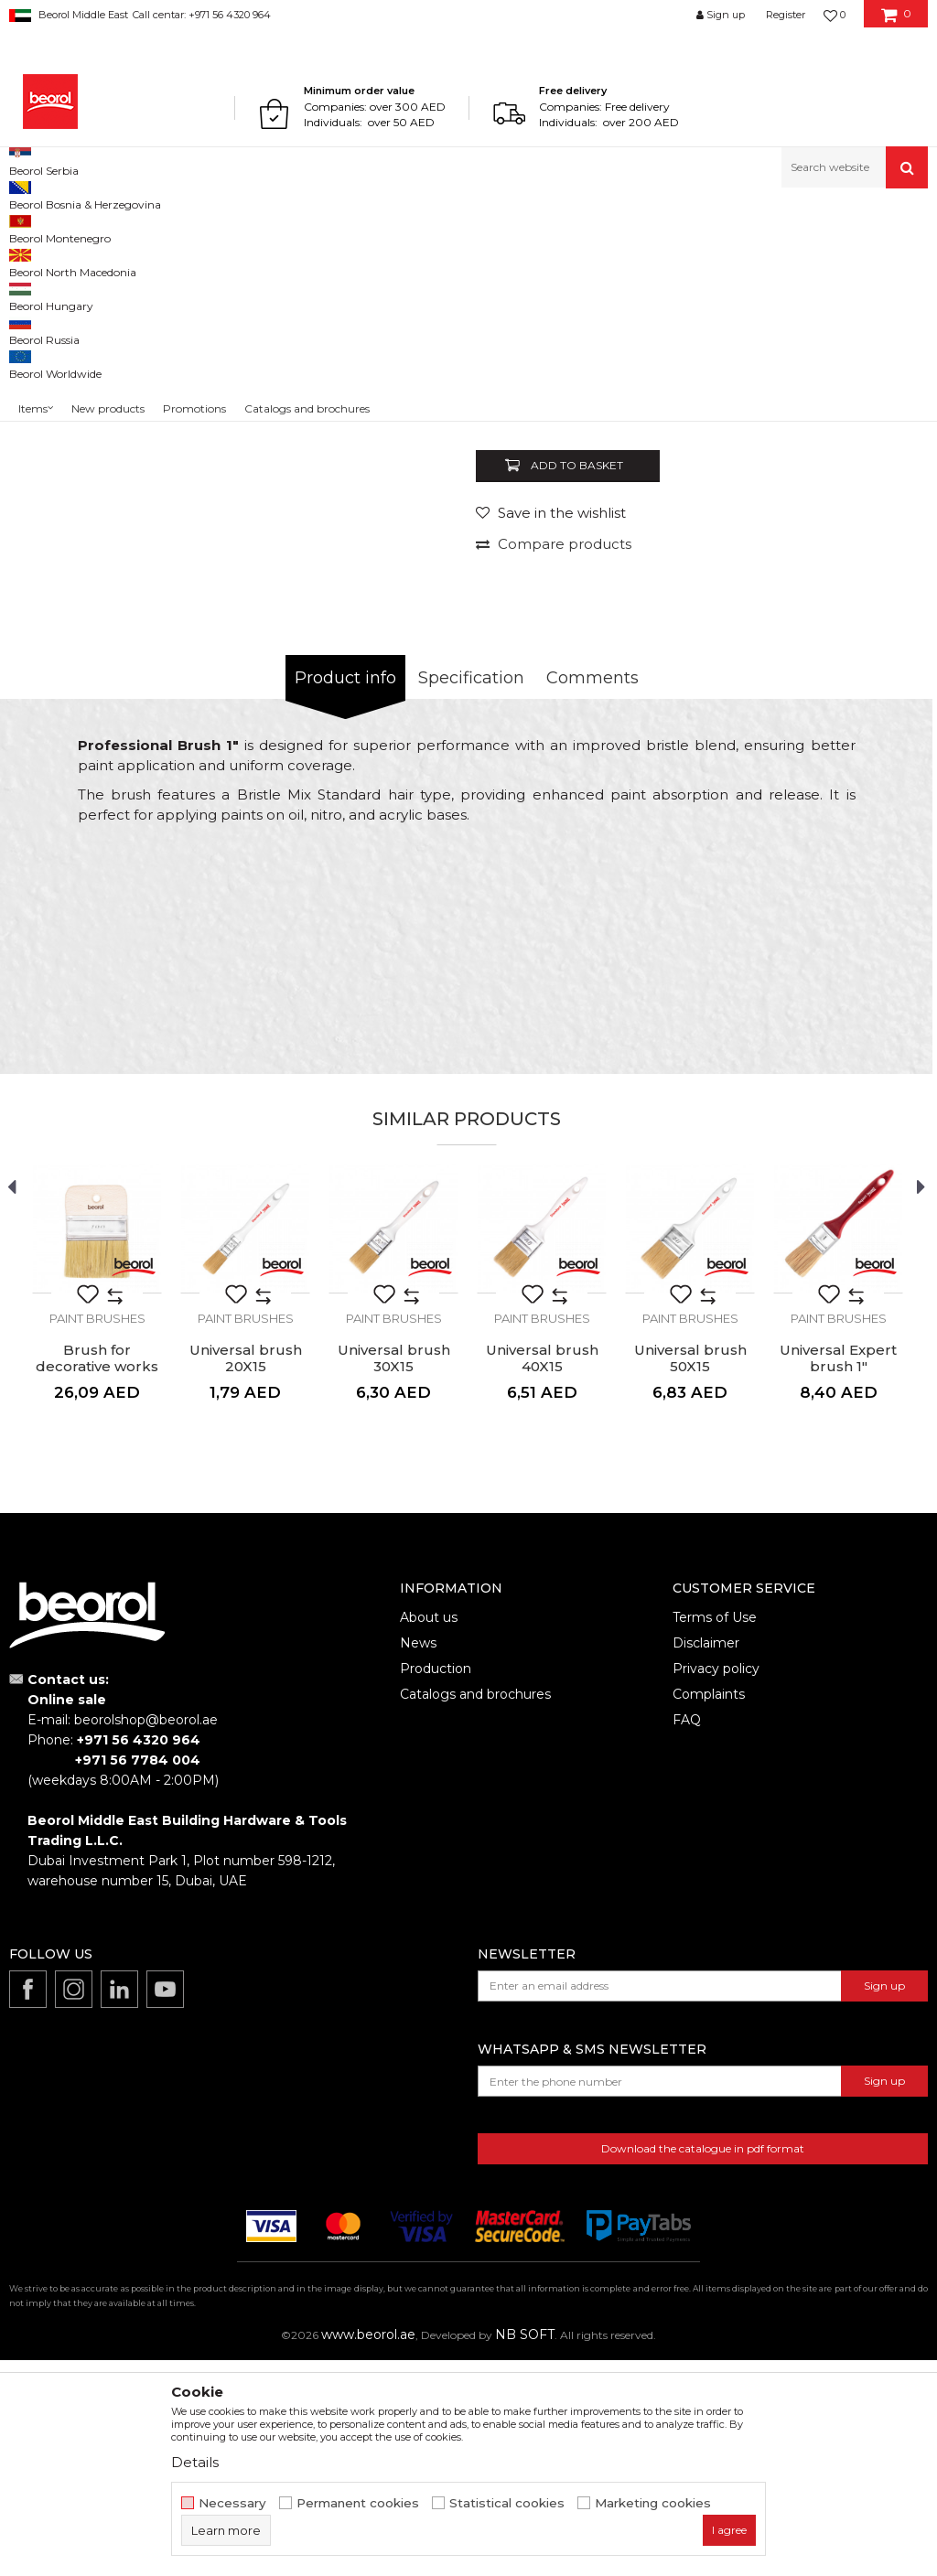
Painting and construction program (211, 227)
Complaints (709, 1910)
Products (79, 227)
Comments (592, 894)
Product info (345, 894)
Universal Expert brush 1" (838, 1574)
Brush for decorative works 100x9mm (97, 1582)
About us (429, 1833)
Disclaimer (706, 1859)
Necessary (232, 2503)
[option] (66, 363)
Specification (471, 894)
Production (435, 1884)
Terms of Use (715, 1833)
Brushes (340, 227)
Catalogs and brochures (475, 1910)
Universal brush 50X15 (690, 1574)
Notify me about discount (847, 606)
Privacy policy (716, 1884)
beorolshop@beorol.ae (146, 1935)
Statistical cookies (507, 2503)
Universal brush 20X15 (245, 1574)
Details (195, 2462)
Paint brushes (410, 227)
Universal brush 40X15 (542, 1574)
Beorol (26, 227)
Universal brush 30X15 (394, 1574)
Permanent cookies (357, 2503)
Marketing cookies (653, 2503)
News (418, 1859)
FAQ (687, 1935)
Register (785, 14)
